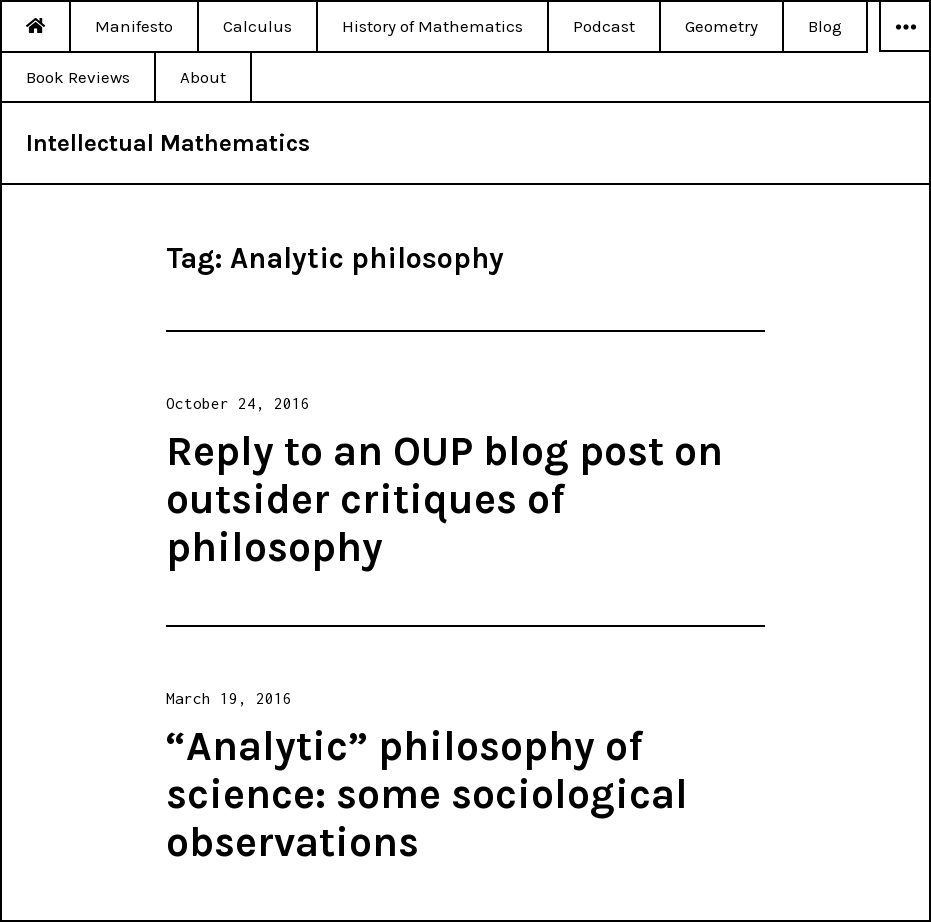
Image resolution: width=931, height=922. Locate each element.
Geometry (721, 26)
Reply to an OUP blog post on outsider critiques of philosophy (444, 499)
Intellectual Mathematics (168, 143)
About (203, 77)
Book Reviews (78, 77)
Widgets (905, 51)
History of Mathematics (432, 26)
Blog (825, 26)
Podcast (604, 26)
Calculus (257, 26)
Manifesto (134, 26)
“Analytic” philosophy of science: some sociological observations (427, 794)
